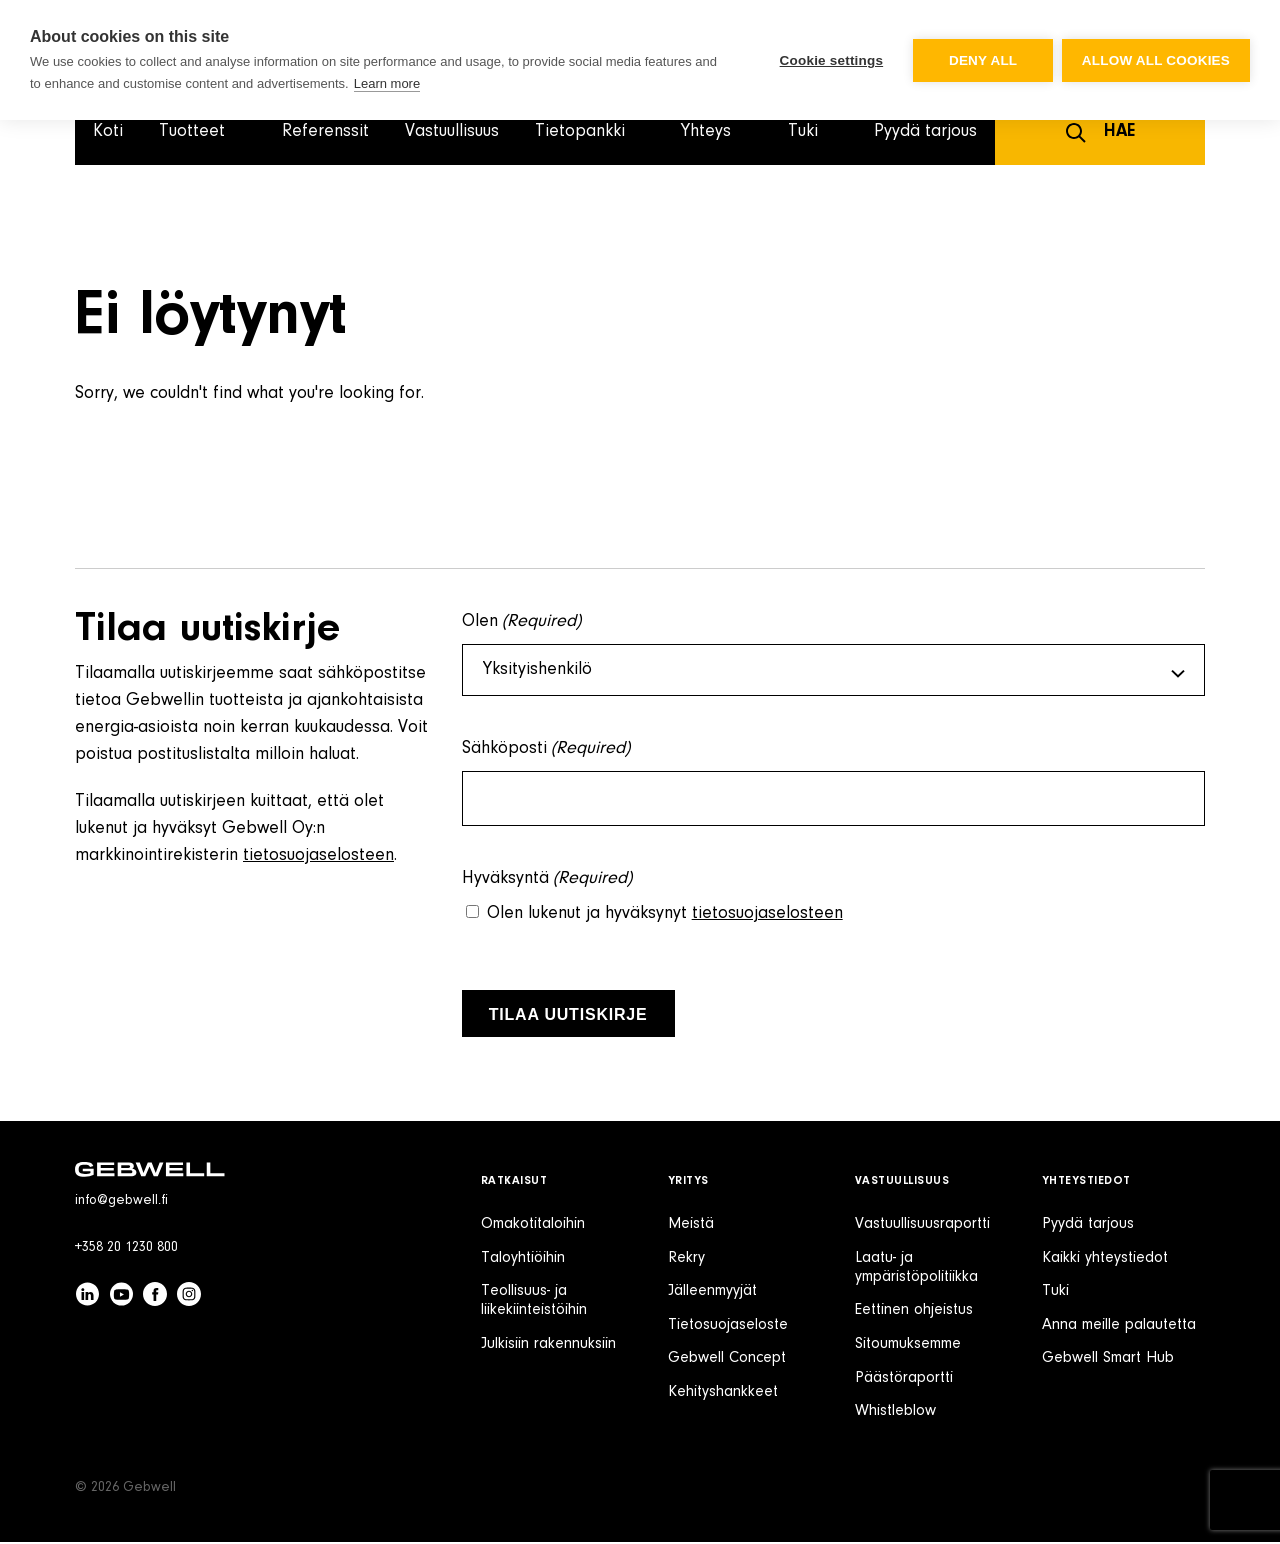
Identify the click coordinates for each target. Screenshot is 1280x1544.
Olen (522, 622)
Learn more (387, 83)
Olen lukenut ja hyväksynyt (665, 916)
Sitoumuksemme (908, 1346)
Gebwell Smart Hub (1108, 1360)
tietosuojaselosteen (318, 856)
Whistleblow (895, 1413)
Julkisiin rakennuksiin (548, 1346)
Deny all (982, 60)
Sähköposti (546, 751)
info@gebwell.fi (121, 1203)
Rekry (686, 1260)
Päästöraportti (904, 1380)
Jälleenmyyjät (712, 1293)
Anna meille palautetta (1119, 1327)
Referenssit (325, 132)
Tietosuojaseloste (728, 1327)
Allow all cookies (1156, 60)
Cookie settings (830, 60)
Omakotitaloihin (533, 1226)
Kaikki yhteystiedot (1105, 1260)
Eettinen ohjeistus (914, 1312)
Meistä (691, 1226)
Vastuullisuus (452, 132)
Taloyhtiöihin (523, 1260)
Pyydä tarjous (925, 132)
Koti (108, 132)
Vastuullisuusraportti (922, 1226)
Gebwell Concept (727, 1360)
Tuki (1055, 1293)
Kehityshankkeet (723, 1394)
